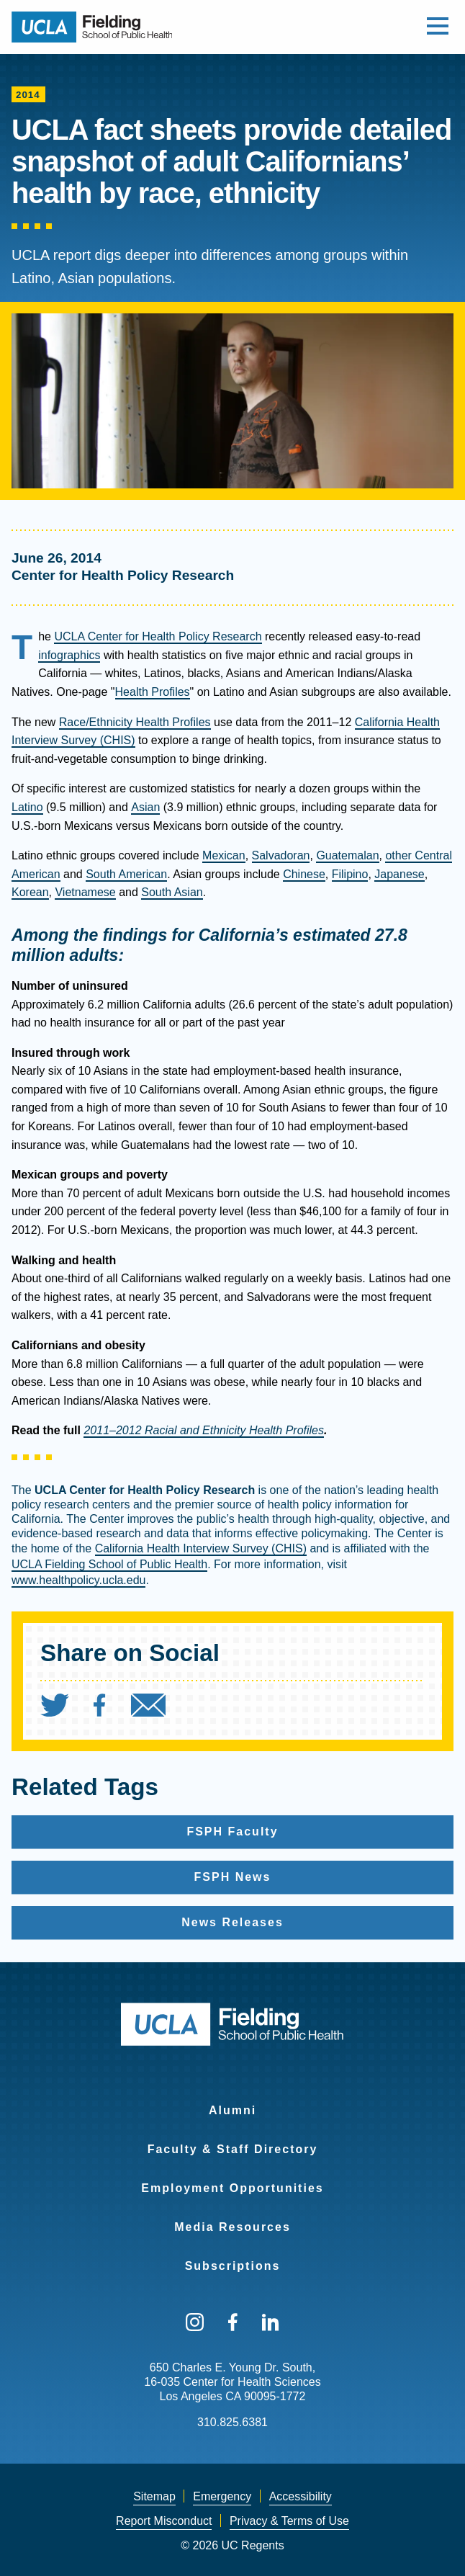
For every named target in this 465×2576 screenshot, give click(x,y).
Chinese (304, 874)
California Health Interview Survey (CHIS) (201, 1548)
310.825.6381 (232, 2422)
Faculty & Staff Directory (233, 2149)
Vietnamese (85, 892)
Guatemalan (347, 855)
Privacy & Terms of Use (289, 2521)
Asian (145, 807)
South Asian (171, 892)
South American (126, 874)
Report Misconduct (164, 2521)
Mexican (223, 855)
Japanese (399, 874)
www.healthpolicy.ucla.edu (78, 1580)
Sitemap (154, 2496)
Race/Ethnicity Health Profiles (135, 722)
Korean (30, 892)
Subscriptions (233, 2266)
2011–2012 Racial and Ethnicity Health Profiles (203, 1430)
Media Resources (232, 2227)
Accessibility (300, 2496)
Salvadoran (281, 855)
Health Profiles (152, 692)
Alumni (232, 2110)
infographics (69, 655)
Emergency (222, 2496)
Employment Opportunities (232, 2188)
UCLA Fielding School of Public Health (109, 1564)
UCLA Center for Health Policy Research (157, 636)
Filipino (350, 874)
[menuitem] (65, 1709)
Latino (27, 807)
